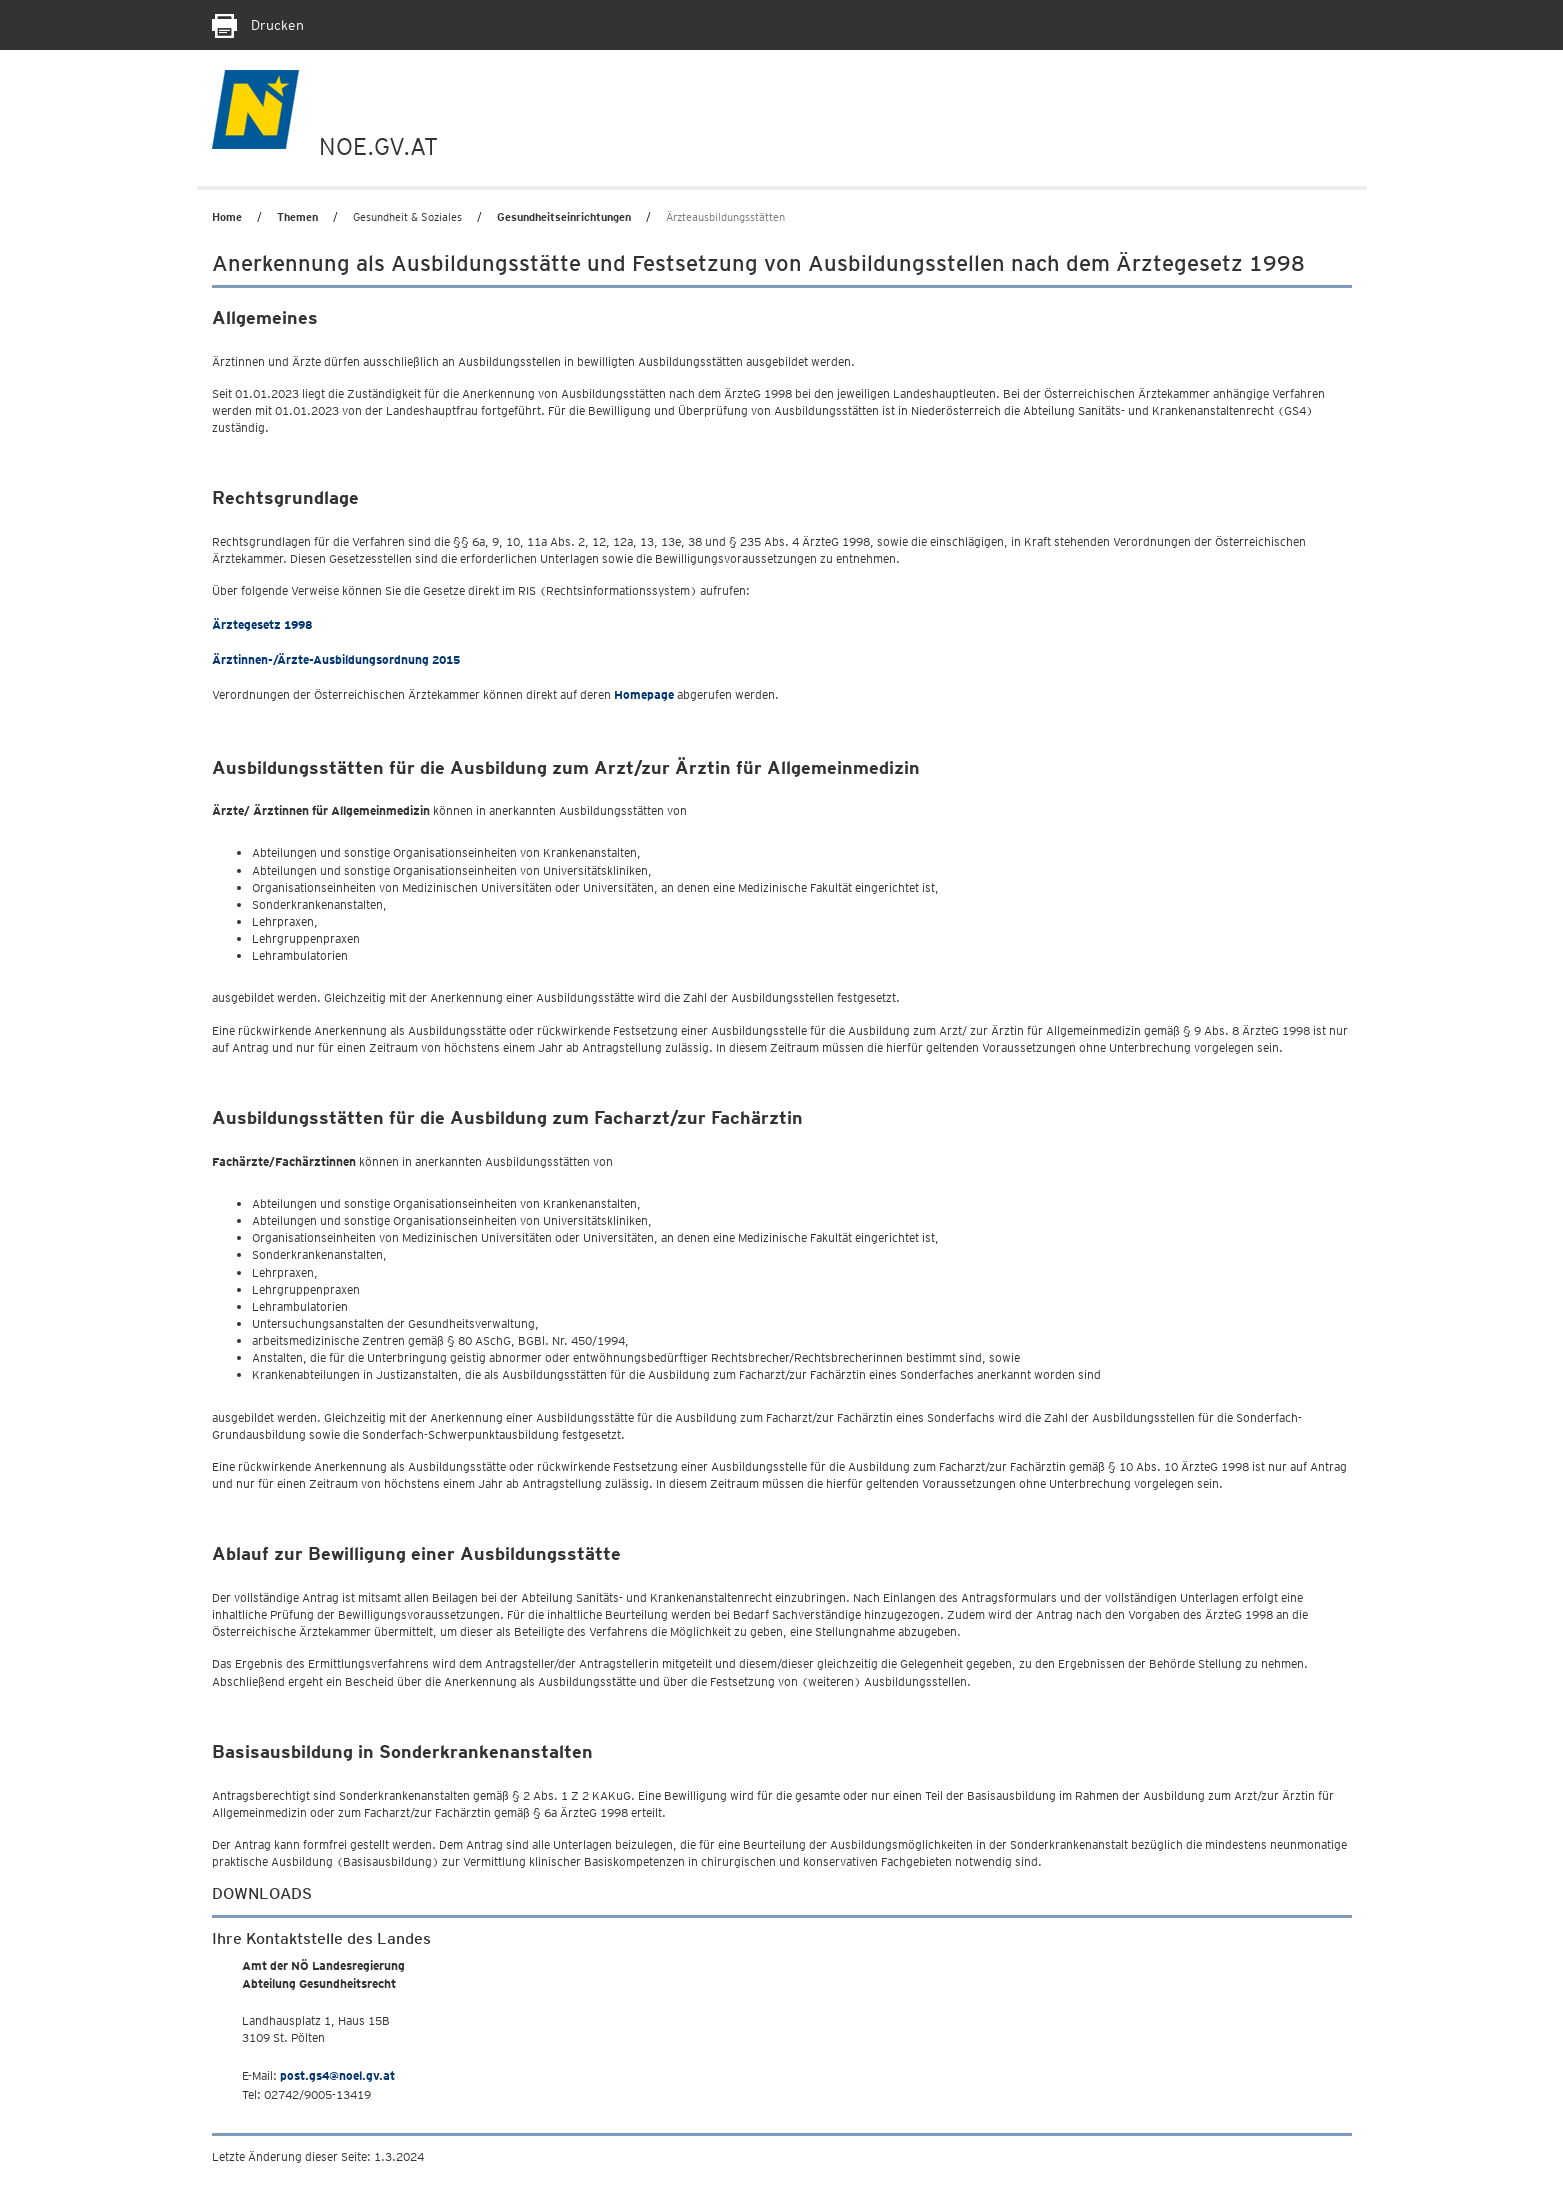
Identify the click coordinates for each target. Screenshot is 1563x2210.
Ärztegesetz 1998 (262, 624)
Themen (297, 217)
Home (227, 217)
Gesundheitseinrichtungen (564, 217)
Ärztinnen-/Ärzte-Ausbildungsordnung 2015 (336, 659)
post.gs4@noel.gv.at (337, 2075)
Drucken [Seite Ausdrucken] (258, 25)
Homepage (644, 694)
